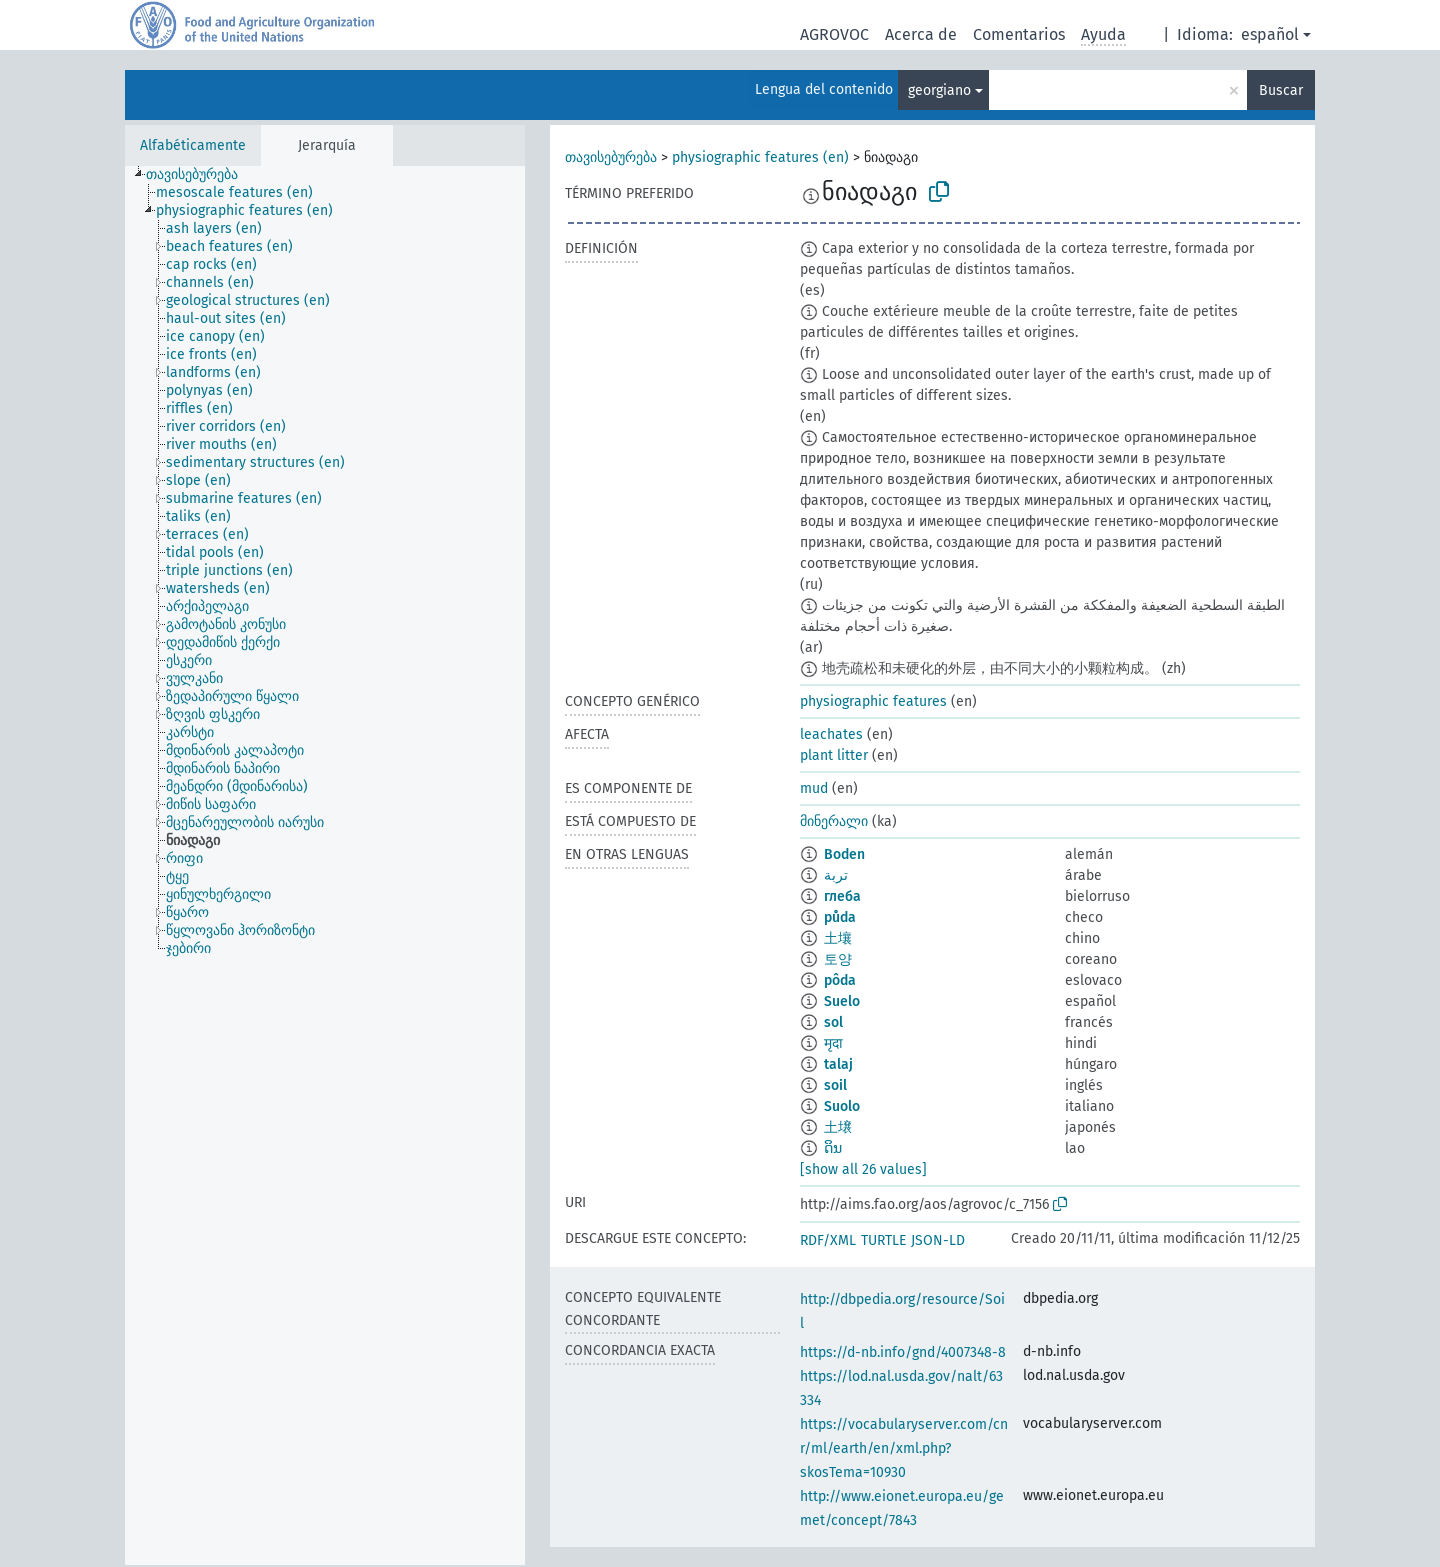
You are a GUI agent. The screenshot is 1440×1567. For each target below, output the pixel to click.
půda (840, 917)
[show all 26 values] (863, 1169)
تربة (836, 875)
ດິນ (833, 1148)
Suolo (842, 1106)
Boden (844, 854)
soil (835, 1085)
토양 (838, 959)
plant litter (834, 755)
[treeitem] (200, 175)
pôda (840, 980)
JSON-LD (938, 1240)
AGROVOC (834, 34)
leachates (831, 734)
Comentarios (1019, 34)
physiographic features (873, 701)
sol (833, 1022)
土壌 (838, 1127)
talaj (838, 1064)
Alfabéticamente (193, 145)
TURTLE (883, 1240)
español (1270, 34)
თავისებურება (611, 157)
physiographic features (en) (760, 157)
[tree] (325, 865)
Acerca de (921, 34)
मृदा (833, 1043)
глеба (842, 896)
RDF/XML (828, 1240)
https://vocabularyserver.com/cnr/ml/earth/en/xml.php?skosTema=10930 (904, 1448)
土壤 (838, 938)
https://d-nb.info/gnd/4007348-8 (903, 1352)
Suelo (842, 1001)
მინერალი (834, 821)
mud (814, 788)
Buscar (1281, 90)
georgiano (939, 90)
